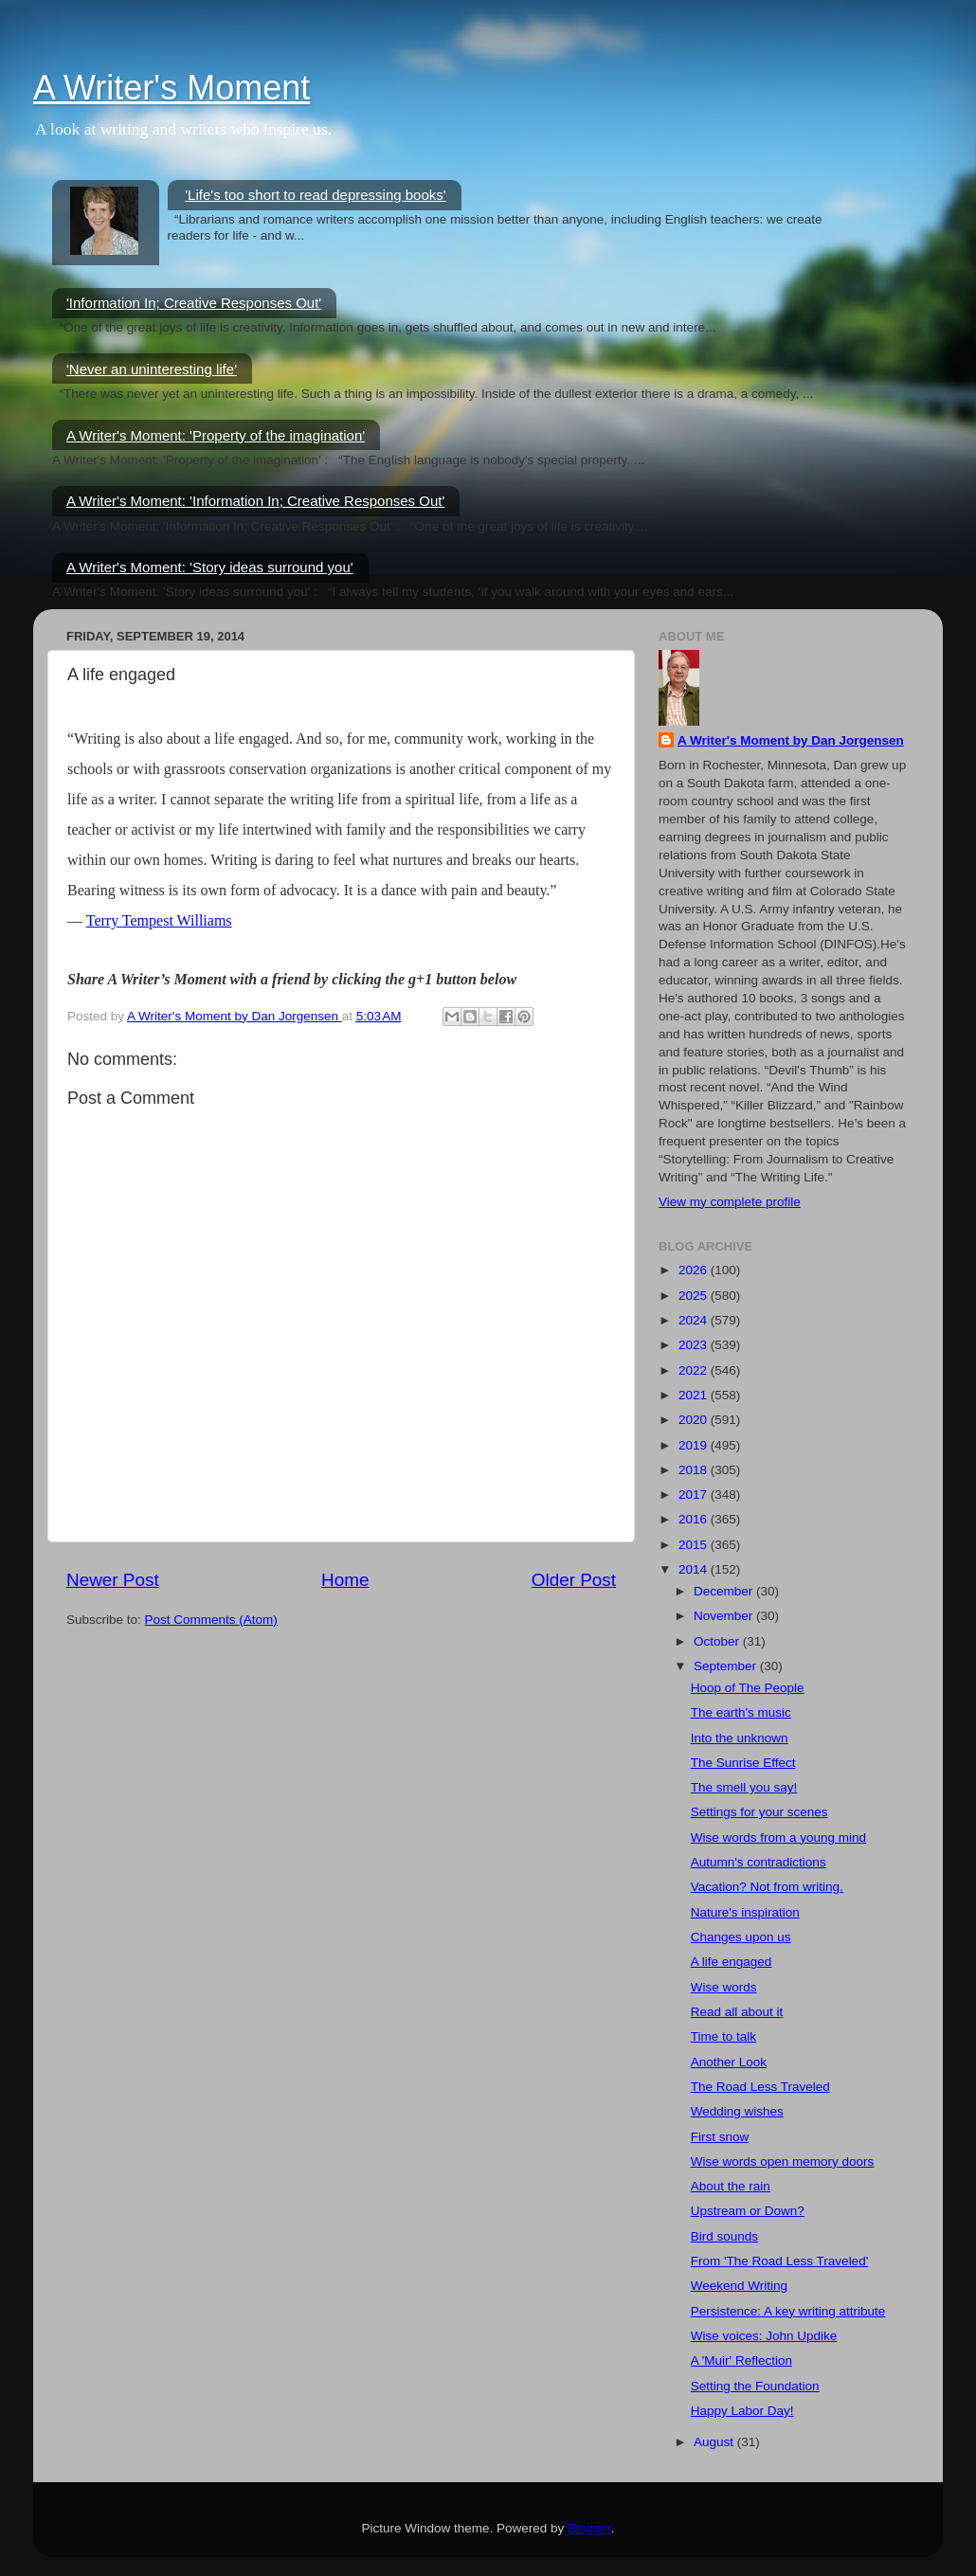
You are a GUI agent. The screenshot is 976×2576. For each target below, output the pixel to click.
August (715, 2442)
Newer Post (112, 1580)
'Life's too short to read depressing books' (315, 195)
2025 (694, 1295)
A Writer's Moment (171, 87)
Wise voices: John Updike (764, 2336)
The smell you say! (744, 1787)
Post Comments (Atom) (211, 1619)
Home (345, 1580)
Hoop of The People (747, 1688)
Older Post (574, 1580)
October (718, 1641)
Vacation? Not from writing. (767, 1887)
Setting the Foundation (755, 2386)
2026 (694, 1270)
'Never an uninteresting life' (151, 369)
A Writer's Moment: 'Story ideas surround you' (209, 567)
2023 (694, 1345)
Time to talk (723, 2036)
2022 (694, 1370)
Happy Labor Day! (742, 2411)
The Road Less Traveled (760, 2087)
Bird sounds (724, 2236)
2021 (694, 1395)
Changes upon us (741, 1937)
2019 (694, 1445)
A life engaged (731, 1962)
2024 (694, 1320)
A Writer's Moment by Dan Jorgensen (791, 740)
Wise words (724, 1987)
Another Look (729, 2062)
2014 (694, 1569)
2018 (694, 1470)
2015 (694, 1545)
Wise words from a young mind (778, 1837)
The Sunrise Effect (743, 1763)
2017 (694, 1494)
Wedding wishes (737, 2111)
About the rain (730, 2186)
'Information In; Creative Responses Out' (193, 303)
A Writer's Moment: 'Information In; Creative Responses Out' (255, 501)
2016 (694, 1519)
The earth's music (741, 1712)
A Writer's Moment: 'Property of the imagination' (215, 435)
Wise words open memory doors (783, 2161)
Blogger (589, 2528)
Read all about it (737, 2012)
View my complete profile (730, 1202)
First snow (720, 2137)
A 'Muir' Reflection (741, 2360)
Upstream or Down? (747, 2211)
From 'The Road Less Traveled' (779, 2261)
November (725, 1616)
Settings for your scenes (759, 1812)
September (727, 1666)
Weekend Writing (739, 2286)
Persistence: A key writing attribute (788, 2311)
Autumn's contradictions (758, 1862)
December (725, 1591)
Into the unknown (739, 1738)
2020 (694, 1420)
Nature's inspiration (745, 1912)
